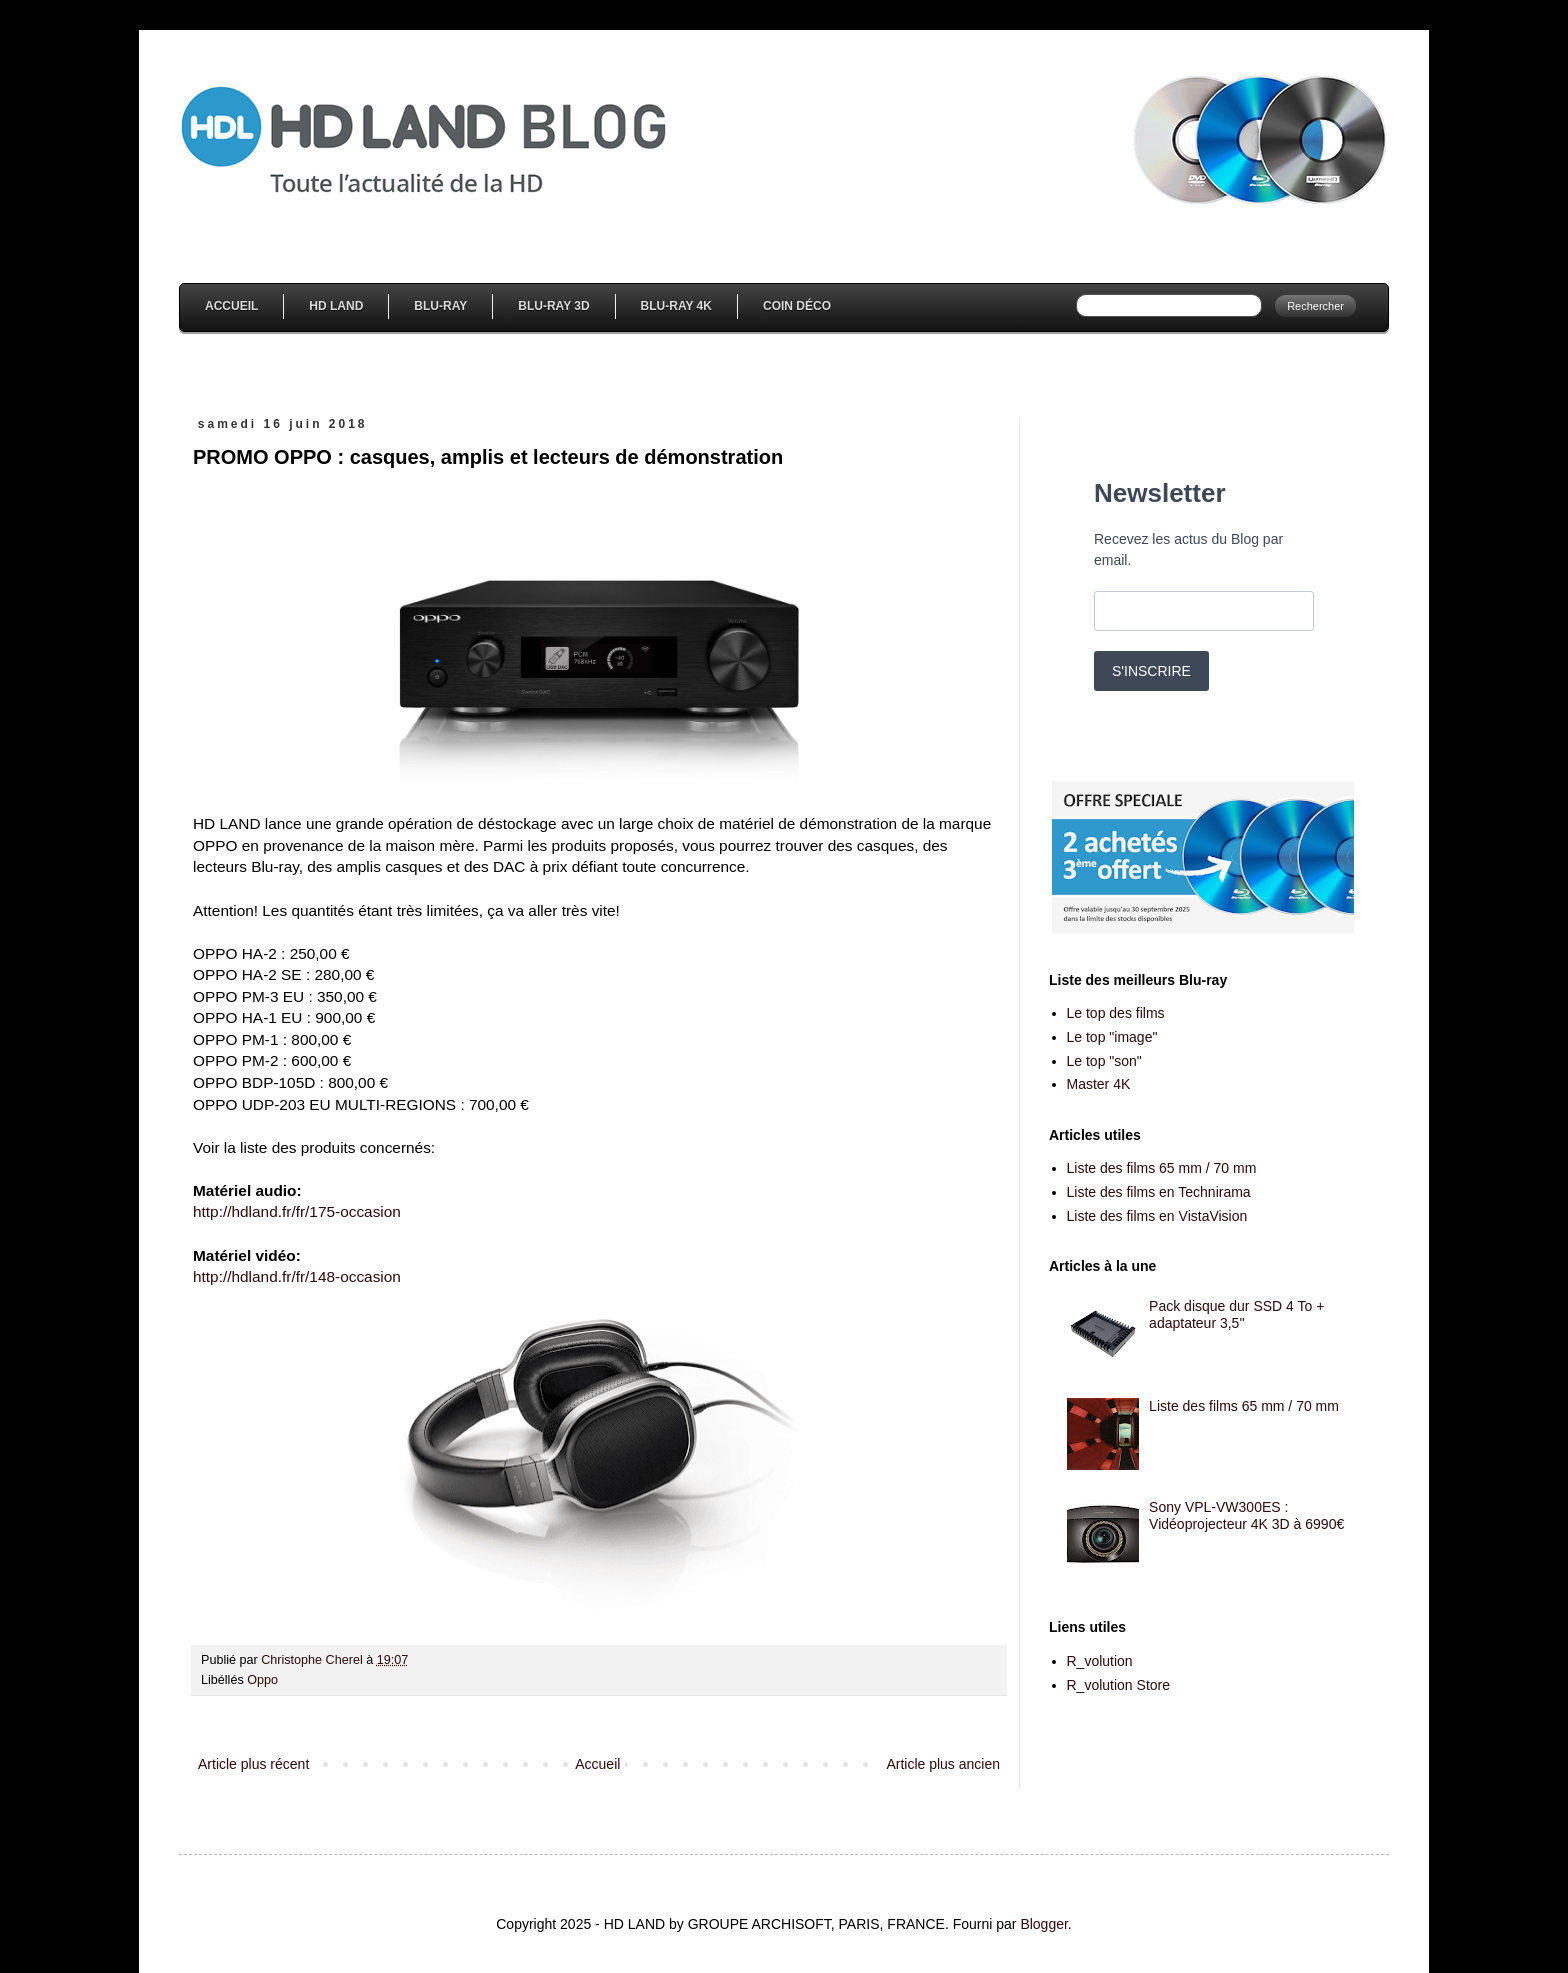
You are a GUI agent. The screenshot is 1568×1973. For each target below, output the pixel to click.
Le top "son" (1104, 1061)
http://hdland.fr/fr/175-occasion (297, 1211)
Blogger (1043, 1924)
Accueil (231, 306)
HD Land (336, 306)
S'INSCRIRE (1151, 671)
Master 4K (1099, 1084)
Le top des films (1116, 1013)
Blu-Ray (440, 306)
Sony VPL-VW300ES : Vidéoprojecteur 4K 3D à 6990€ (1246, 1515)
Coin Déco (797, 306)
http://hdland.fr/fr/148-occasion (297, 1276)
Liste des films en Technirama (1159, 1192)
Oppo (262, 1680)
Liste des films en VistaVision (1157, 1216)
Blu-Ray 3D (553, 306)
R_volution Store (1119, 1685)
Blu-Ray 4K (676, 306)
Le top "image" (1112, 1037)
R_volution (1100, 1661)
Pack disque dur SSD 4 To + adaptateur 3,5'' (1236, 1314)
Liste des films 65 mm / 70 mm (1162, 1168)
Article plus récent (253, 1764)
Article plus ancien (943, 1764)
